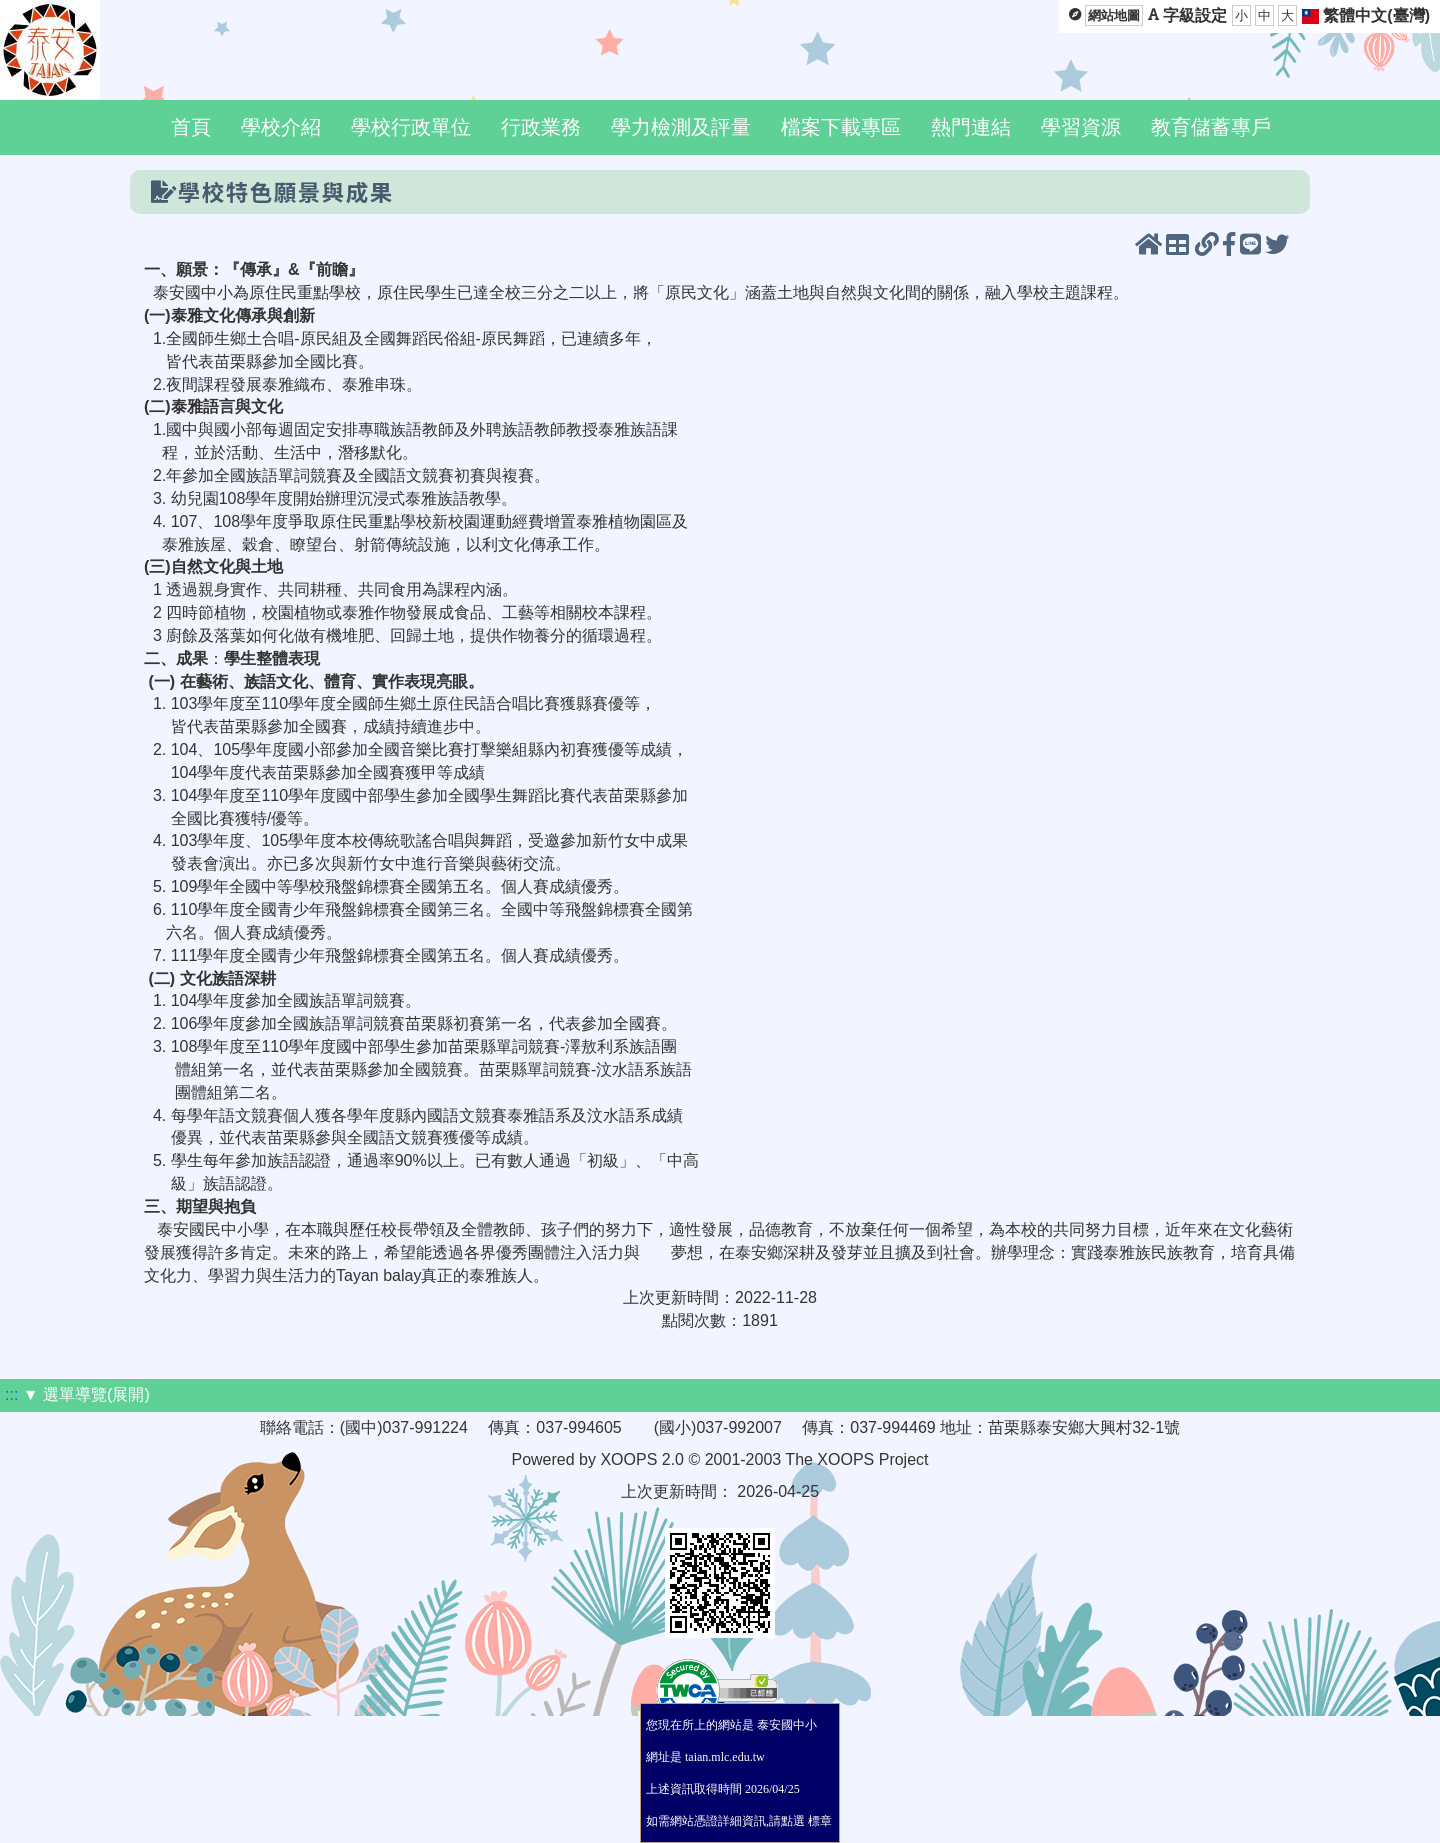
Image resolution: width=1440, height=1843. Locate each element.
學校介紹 (281, 127)
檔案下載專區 (841, 127)
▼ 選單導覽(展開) (86, 1394)
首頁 (191, 127)
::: (11, 1394)
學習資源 (1081, 127)
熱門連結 (971, 127)
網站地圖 (1114, 15)
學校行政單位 (411, 127)
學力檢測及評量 (681, 127)
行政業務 (541, 127)
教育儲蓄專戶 (1211, 127)
